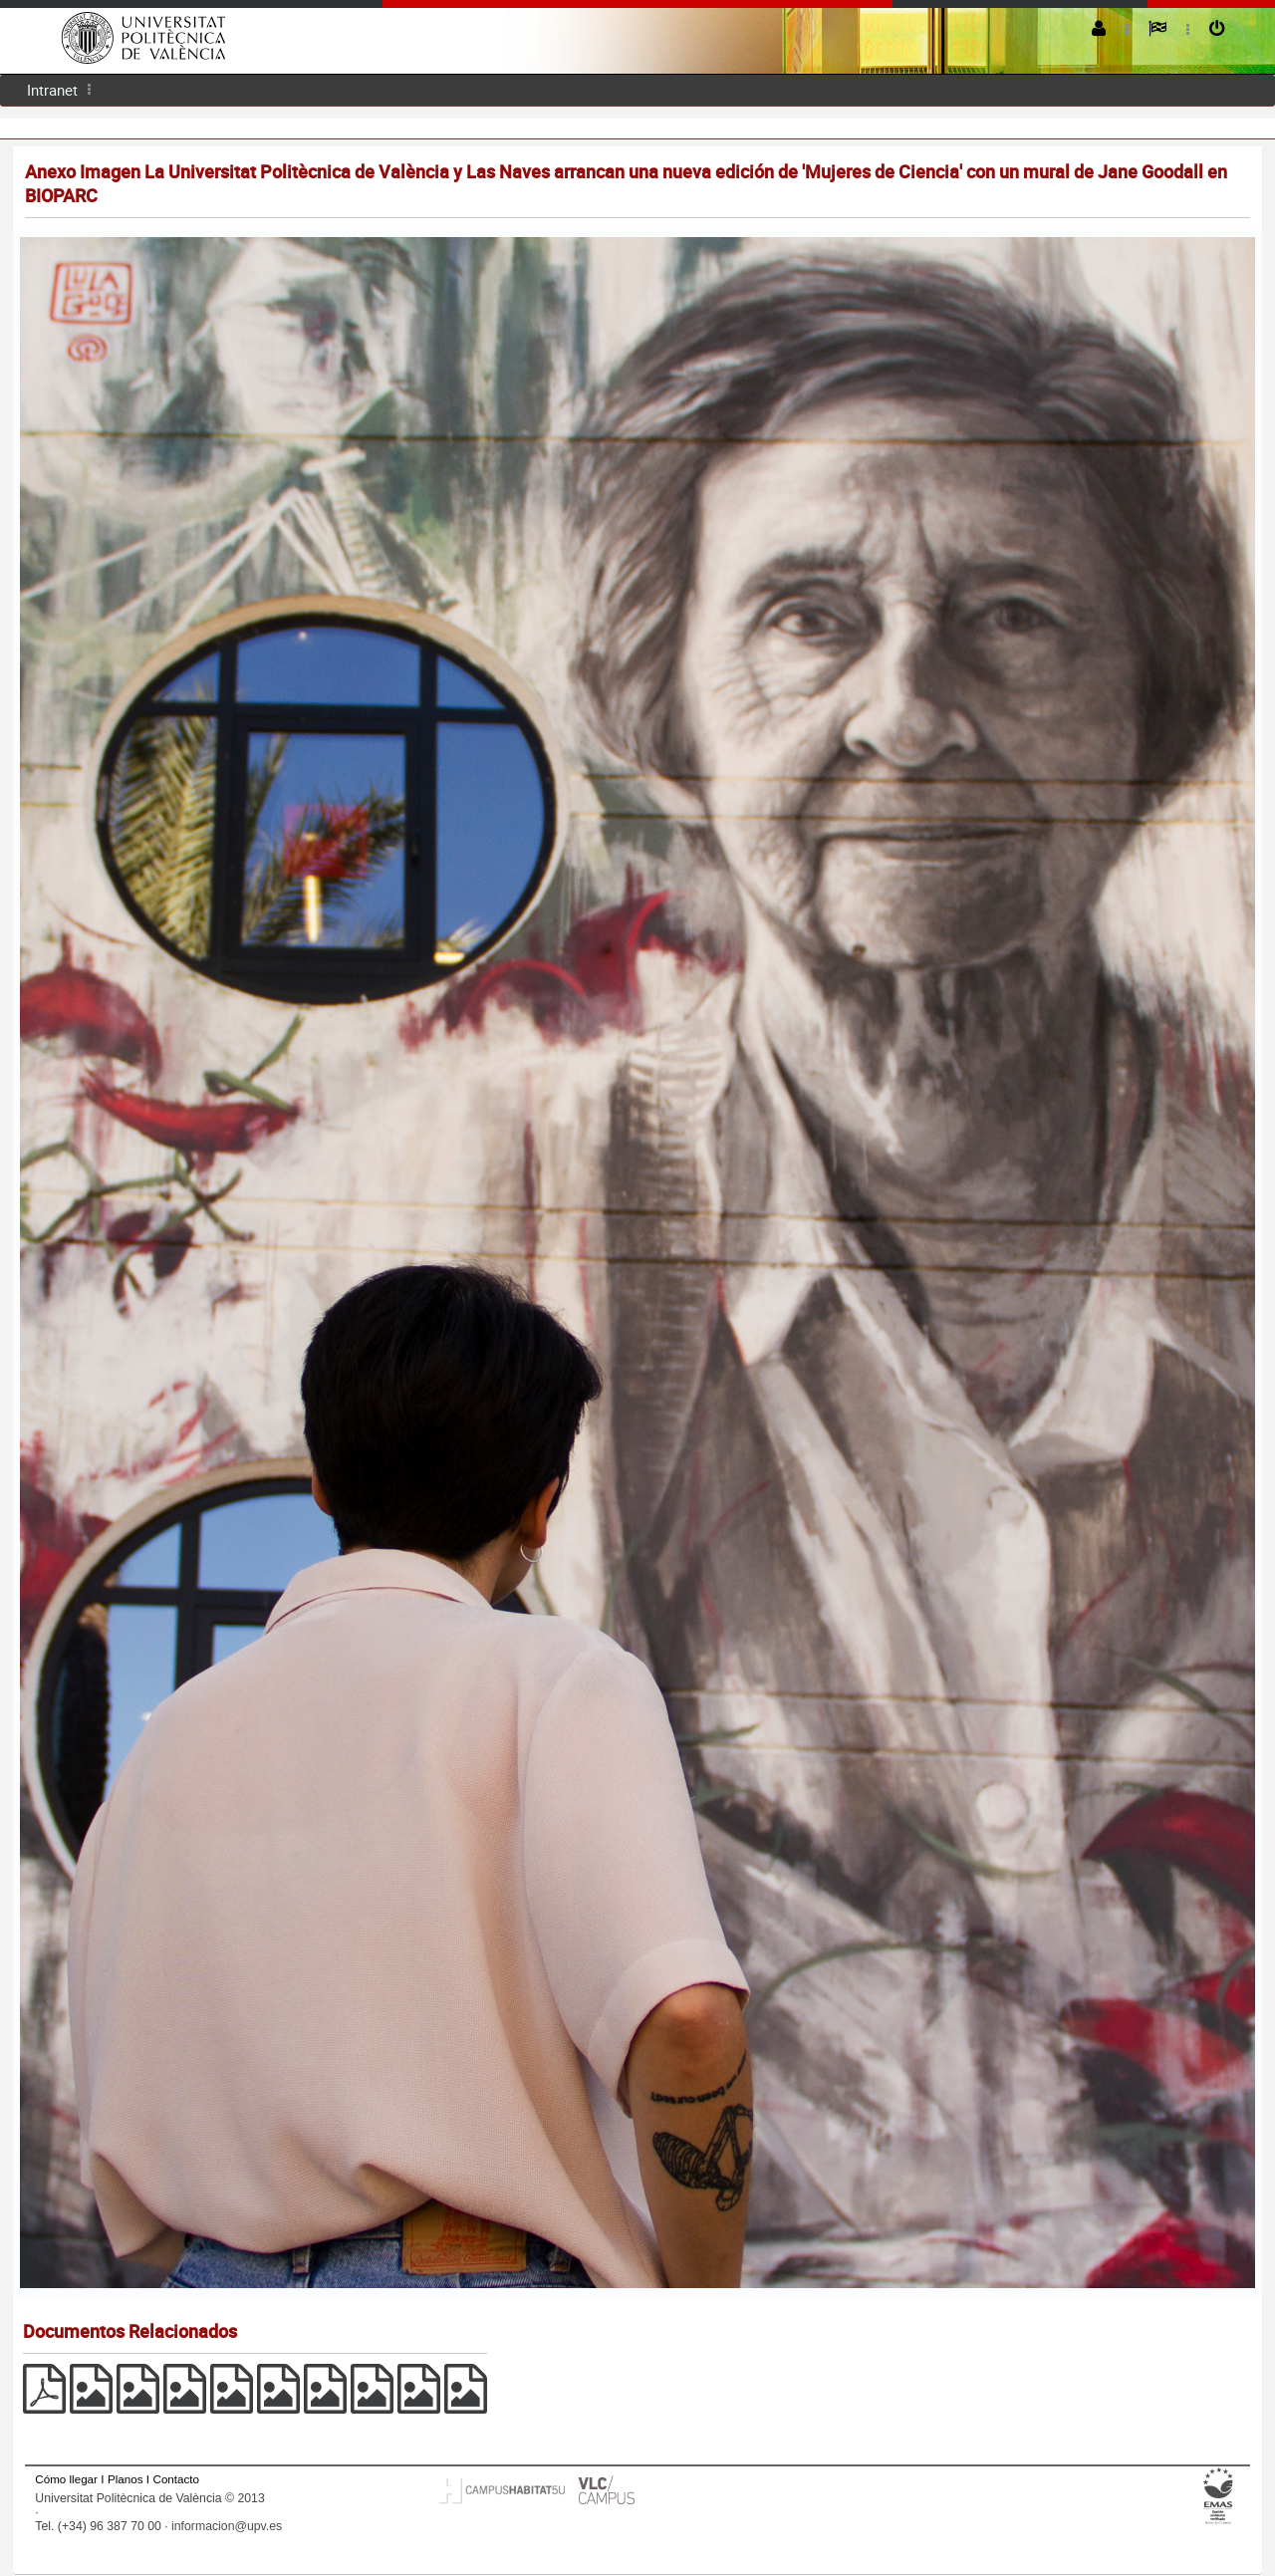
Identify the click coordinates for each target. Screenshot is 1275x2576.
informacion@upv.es (226, 2526)
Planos (125, 2478)
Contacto (176, 2478)
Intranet (52, 90)
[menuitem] (52, 90)
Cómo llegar (66, 2478)
